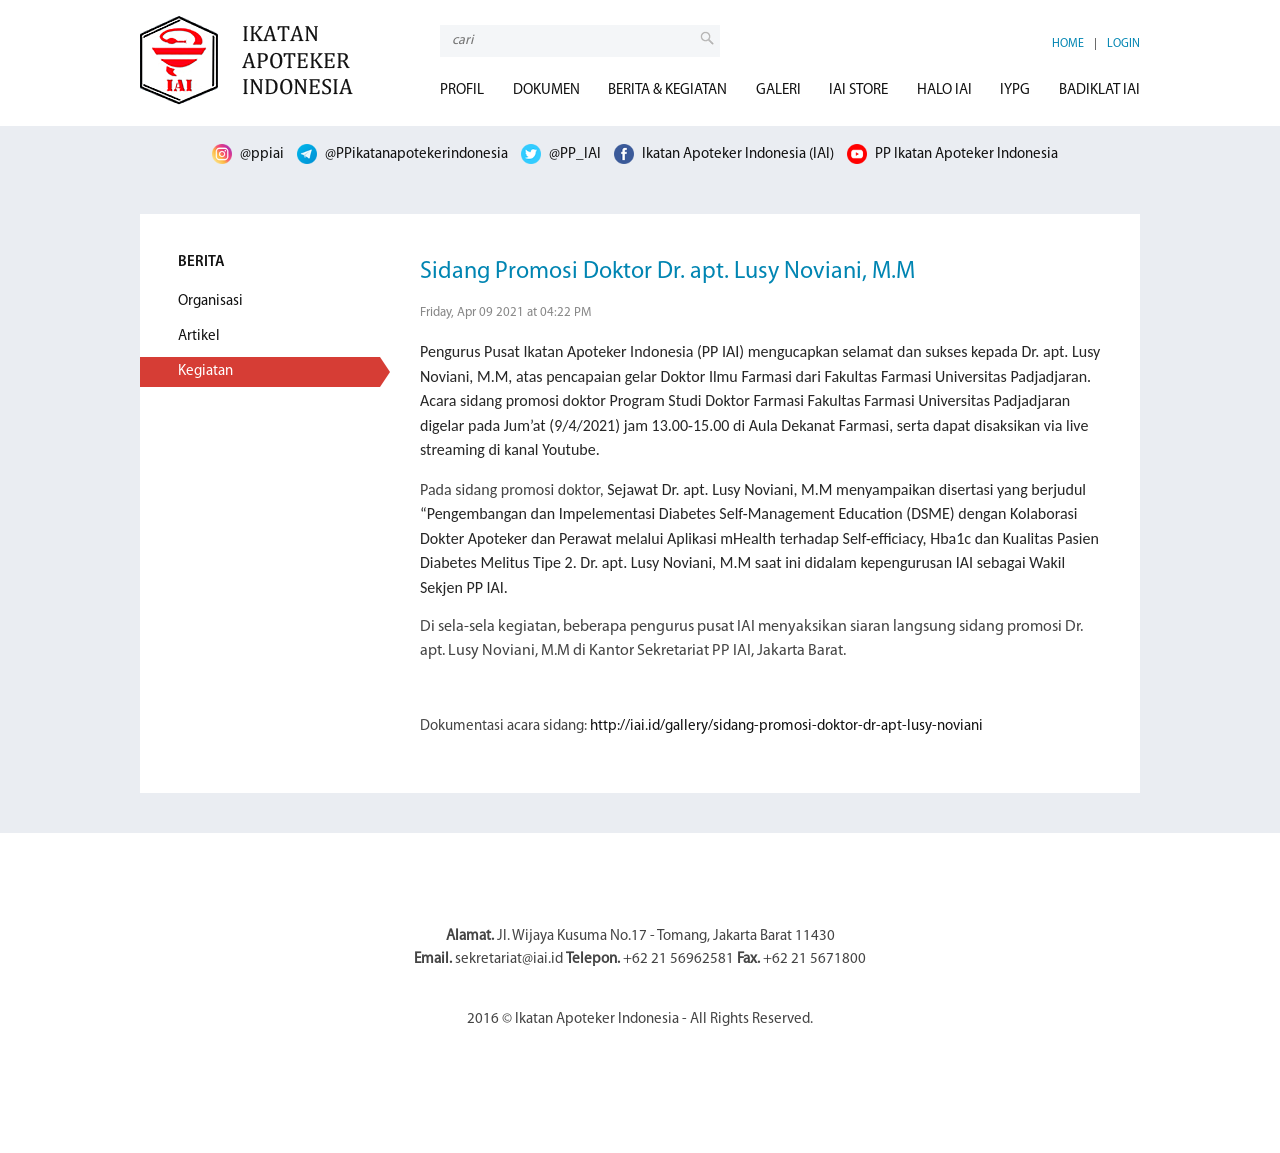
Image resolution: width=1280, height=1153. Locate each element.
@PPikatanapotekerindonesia (402, 154)
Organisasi (210, 301)
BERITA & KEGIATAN (667, 90)
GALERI (778, 90)
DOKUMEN (546, 90)
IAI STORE (858, 90)
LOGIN (1123, 44)
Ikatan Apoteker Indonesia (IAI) (724, 154)
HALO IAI (944, 90)
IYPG (1015, 90)
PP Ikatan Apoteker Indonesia (952, 154)
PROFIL (462, 90)
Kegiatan (205, 371)
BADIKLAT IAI (1099, 90)
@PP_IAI (561, 154)
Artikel (199, 336)
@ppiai (248, 154)
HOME (1068, 44)
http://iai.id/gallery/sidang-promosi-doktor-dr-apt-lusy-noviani (786, 726)
